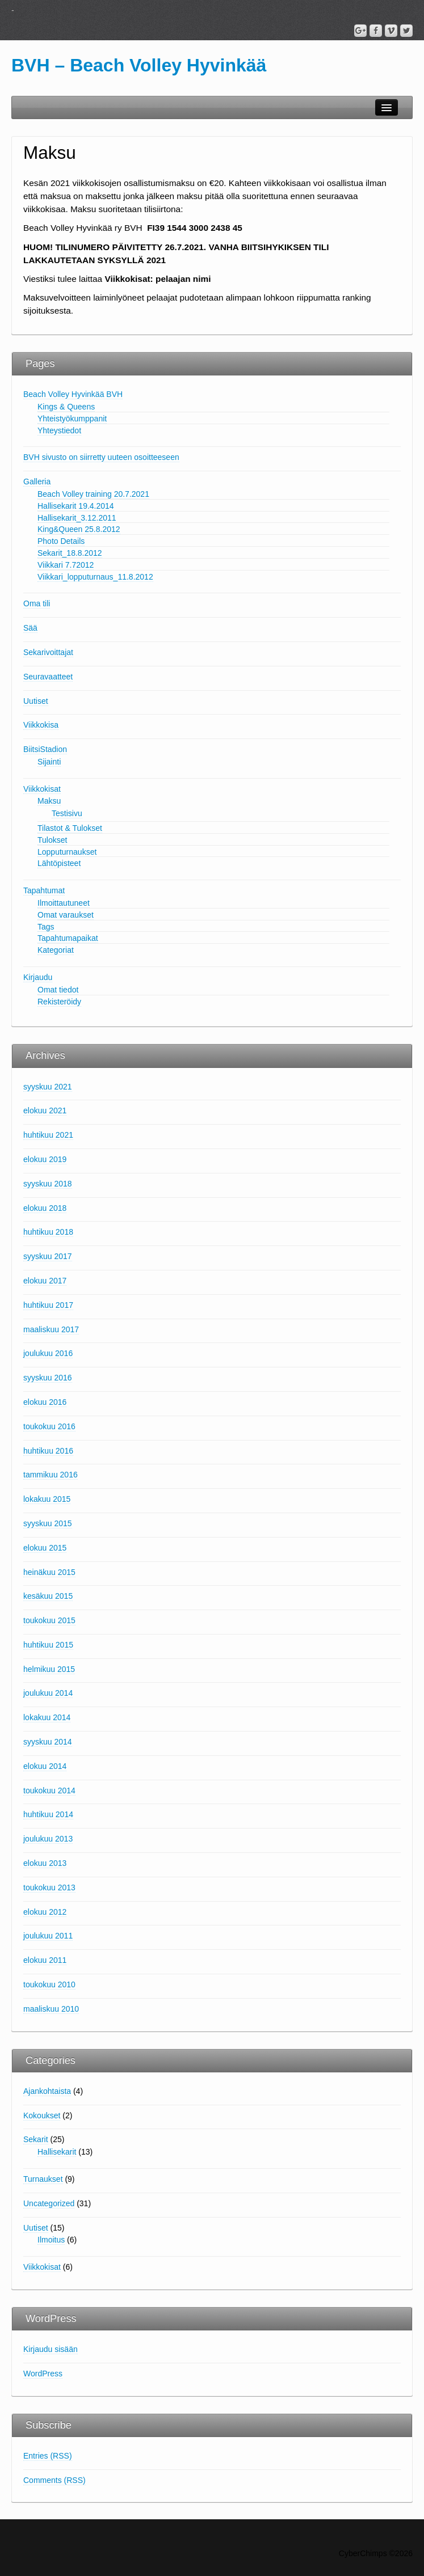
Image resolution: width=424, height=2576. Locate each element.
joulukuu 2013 (48, 1838)
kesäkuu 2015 (48, 1596)
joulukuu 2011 (48, 1935)
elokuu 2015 (44, 1547)
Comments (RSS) (54, 2480)
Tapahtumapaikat (67, 938)
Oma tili (36, 603)
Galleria (37, 481)
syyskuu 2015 (47, 1523)
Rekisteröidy (59, 1001)
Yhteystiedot (59, 430)
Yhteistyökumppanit (72, 418)
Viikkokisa (40, 724)
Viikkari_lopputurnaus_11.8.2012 (95, 576)
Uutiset (35, 701)
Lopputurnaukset (66, 851)
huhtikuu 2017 (48, 1305)
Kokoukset (41, 2115)
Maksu (49, 800)
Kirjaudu (37, 977)
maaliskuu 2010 (51, 2008)
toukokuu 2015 (49, 1620)
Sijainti (49, 761)
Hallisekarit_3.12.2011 (76, 517)
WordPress (42, 2373)
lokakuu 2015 (46, 1499)
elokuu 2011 (44, 1960)
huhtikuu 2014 (48, 1814)
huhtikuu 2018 (48, 1231)
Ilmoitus (51, 2239)
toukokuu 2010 (49, 1984)
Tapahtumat (44, 890)
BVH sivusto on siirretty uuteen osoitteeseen (101, 457)
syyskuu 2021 (47, 1086)
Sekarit (35, 2139)
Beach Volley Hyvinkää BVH (73, 394)
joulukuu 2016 (48, 1353)
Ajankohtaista (47, 2091)
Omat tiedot (57, 989)
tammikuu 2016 (50, 1474)
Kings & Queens (66, 406)
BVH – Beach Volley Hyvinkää (138, 65)
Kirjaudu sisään (50, 2349)
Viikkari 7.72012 (65, 564)
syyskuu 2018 (47, 1183)
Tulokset (52, 839)
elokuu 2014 (44, 1766)
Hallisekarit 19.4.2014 (75, 505)
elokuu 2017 (44, 1280)
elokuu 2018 (44, 1208)
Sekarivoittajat (48, 652)
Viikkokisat (42, 788)
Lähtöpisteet (59, 863)
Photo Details (61, 541)
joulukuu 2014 (48, 1692)
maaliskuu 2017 (51, 1329)
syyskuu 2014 (47, 1741)
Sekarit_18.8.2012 (69, 553)
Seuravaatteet (48, 676)
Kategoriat (55, 950)
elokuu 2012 (44, 1911)
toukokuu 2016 (49, 1426)
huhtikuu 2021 (48, 1134)
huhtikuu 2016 (48, 1450)
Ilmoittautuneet (63, 902)
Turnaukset (43, 2179)
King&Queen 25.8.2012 (78, 529)
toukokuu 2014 (49, 1790)
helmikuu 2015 (49, 1669)
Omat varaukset (65, 914)
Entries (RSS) (47, 2455)
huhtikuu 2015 (48, 1644)
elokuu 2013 (44, 1863)
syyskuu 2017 (47, 1256)
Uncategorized (48, 2203)
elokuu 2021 (44, 1110)
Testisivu (67, 813)
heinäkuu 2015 (49, 1572)
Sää (30, 627)
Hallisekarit (56, 2151)
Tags (45, 926)
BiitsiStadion (45, 749)
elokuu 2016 (44, 1402)
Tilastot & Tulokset (69, 828)
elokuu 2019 (44, 1159)
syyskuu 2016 (47, 1377)
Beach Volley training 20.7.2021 (93, 494)
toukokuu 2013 (49, 1887)
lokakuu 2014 (46, 1717)
